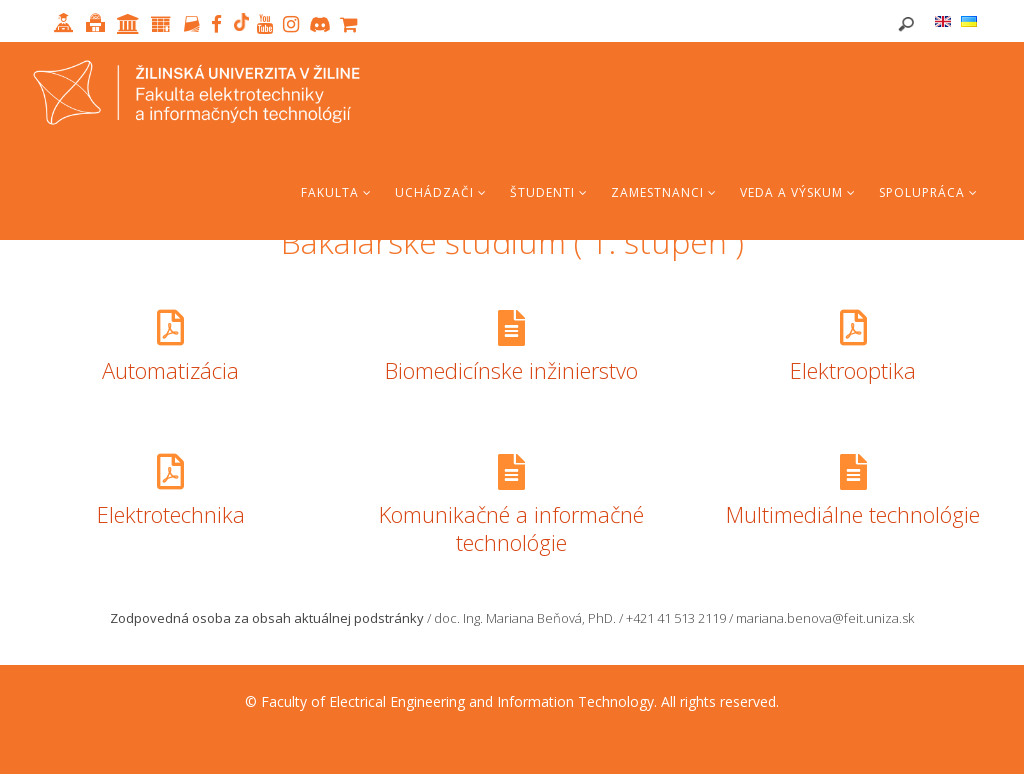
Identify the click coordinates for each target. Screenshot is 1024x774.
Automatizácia (170, 370)
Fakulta (336, 192)
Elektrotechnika (171, 514)
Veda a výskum (798, 192)
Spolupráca (928, 192)
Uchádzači (441, 192)
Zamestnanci (664, 192)
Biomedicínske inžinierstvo (511, 370)
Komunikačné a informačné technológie (511, 528)
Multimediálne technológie (853, 514)
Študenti (549, 192)
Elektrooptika (853, 370)
